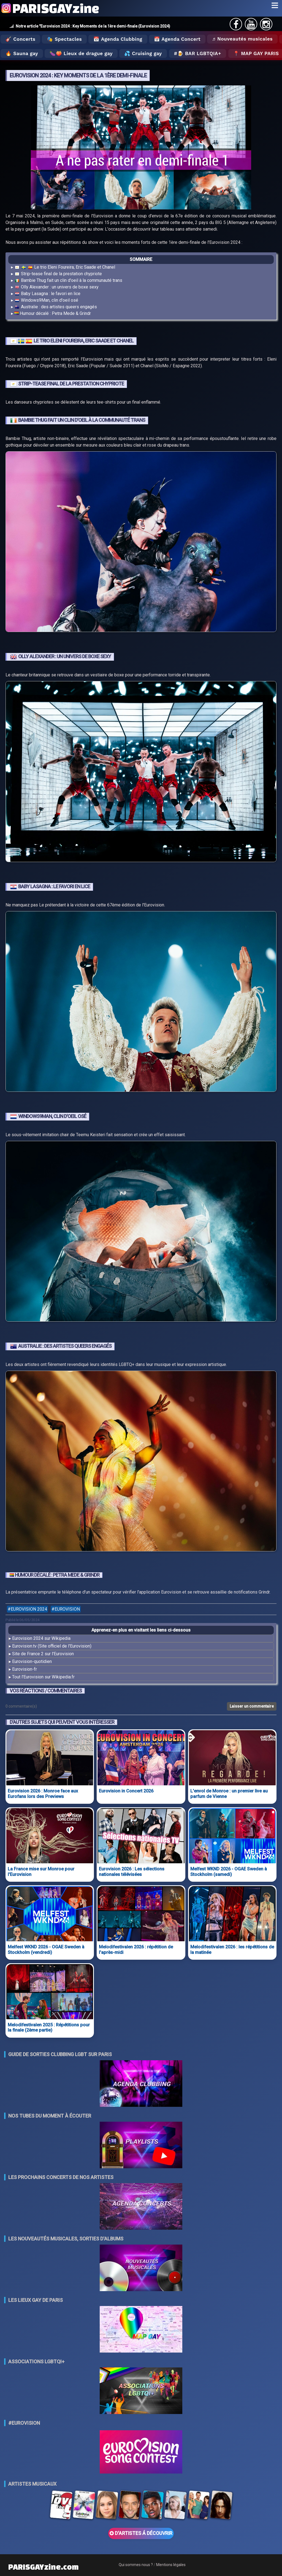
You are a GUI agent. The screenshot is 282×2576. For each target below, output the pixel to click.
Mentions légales (171, 2565)
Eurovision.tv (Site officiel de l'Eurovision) (51, 1646)
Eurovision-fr (24, 1669)
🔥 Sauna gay (22, 53)
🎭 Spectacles (64, 39)
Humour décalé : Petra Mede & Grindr (52, 313)
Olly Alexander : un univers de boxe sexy (56, 287)
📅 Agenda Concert (177, 39)
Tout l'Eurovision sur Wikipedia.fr (43, 1676)
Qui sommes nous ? (136, 2565)
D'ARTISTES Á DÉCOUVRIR (141, 2533)
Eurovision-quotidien (32, 1661)
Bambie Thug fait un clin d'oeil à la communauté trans (68, 280)
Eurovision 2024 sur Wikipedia (41, 1638)
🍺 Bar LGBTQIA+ (199, 53)
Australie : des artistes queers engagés (55, 307)
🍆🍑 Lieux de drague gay (81, 53)
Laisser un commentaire (252, 1706)
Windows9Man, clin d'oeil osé (46, 300)
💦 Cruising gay (143, 53)
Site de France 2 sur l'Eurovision (43, 1653)
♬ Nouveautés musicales (242, 39)
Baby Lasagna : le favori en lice (47, 294)
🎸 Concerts (20, 39)
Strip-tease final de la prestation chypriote (58, 274)
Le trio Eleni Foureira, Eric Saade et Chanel (64, 267)
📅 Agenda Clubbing (117, 39)
